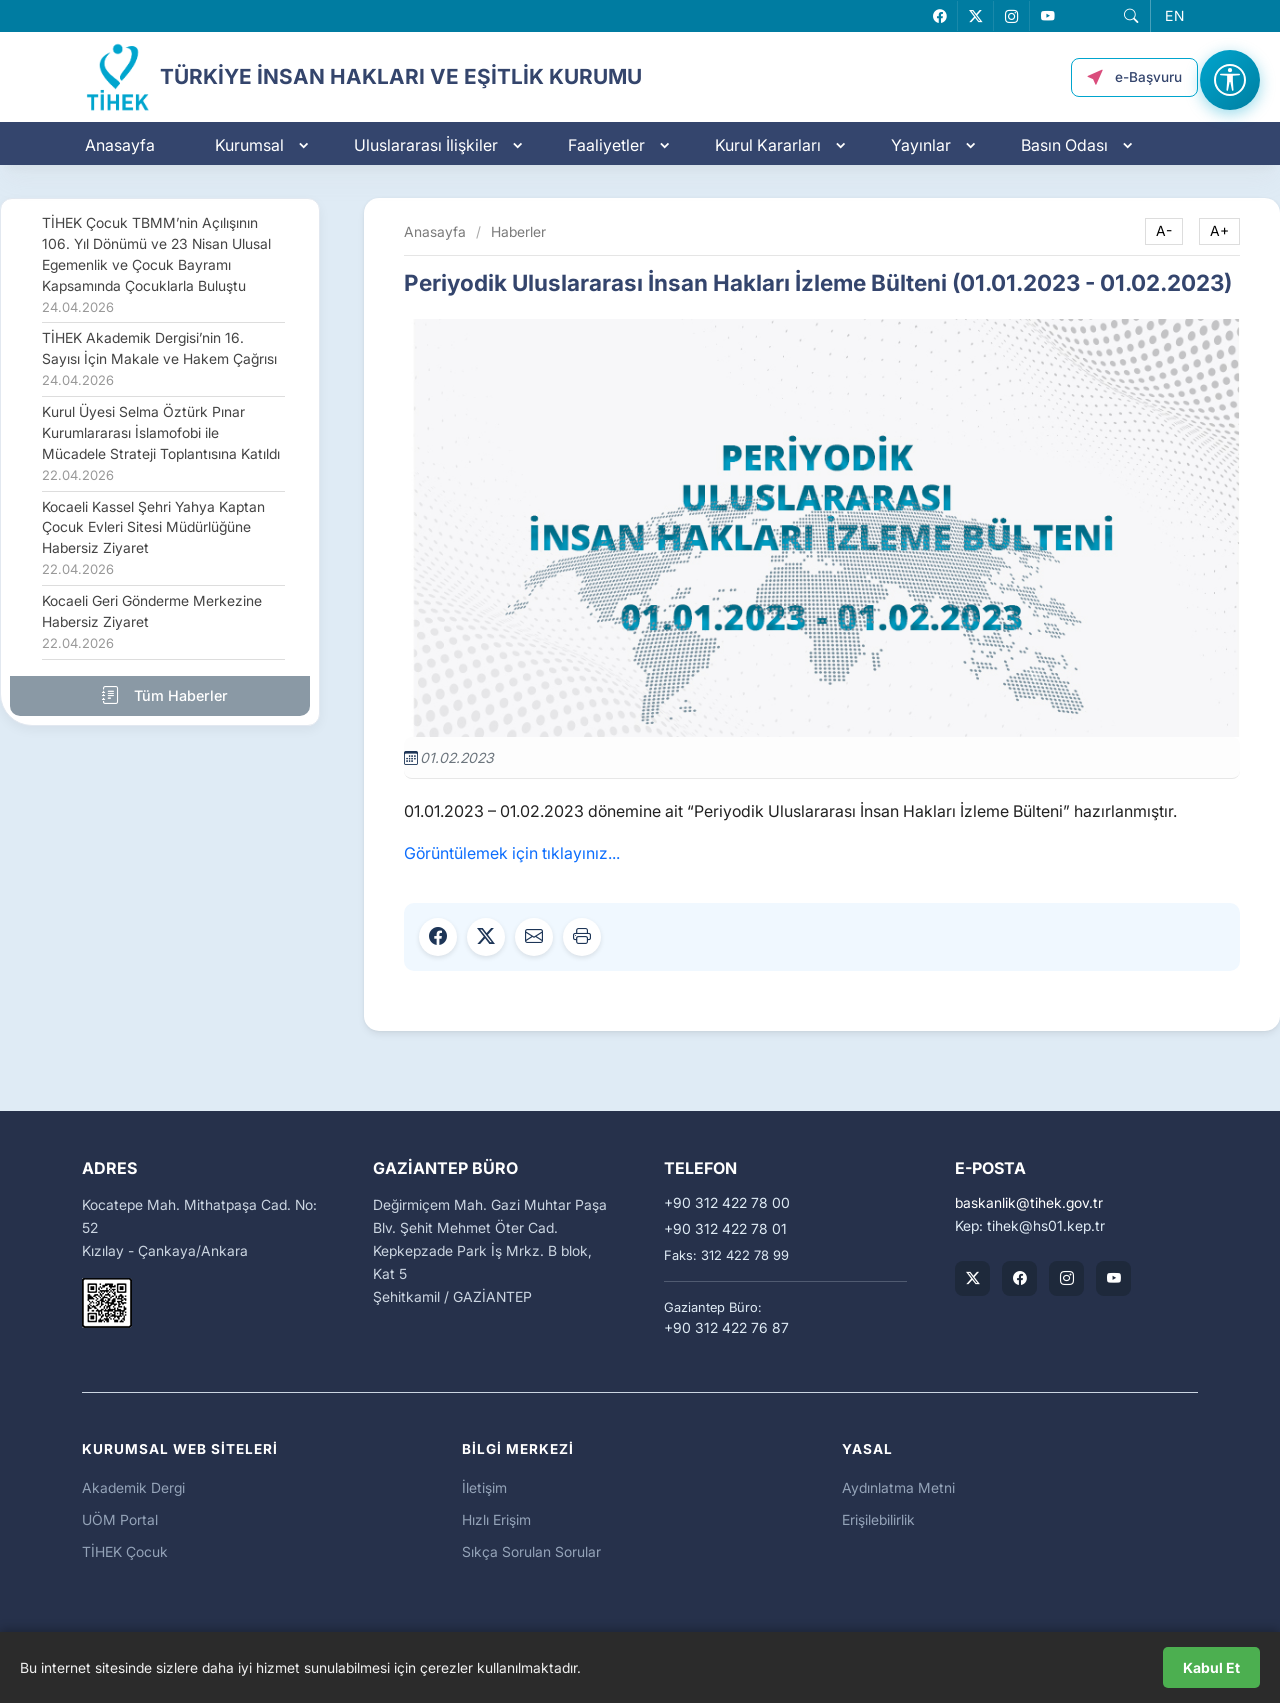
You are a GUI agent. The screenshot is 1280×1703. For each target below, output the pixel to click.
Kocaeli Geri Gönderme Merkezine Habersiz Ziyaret (152, 622)
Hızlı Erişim (496, 1519)
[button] (1129, 17)
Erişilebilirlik (878, 1519)
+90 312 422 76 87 (726, 1328)
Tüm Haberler (160, 695)
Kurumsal (249, 147)
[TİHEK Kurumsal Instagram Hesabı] (1066, 1278)
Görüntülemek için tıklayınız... (512, 853)
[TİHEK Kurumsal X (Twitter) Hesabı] (972, 1278)
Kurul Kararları (768, 147)
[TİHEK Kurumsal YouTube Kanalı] (1113, 1278)
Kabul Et (1211, 1667)
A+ (1219, 231)
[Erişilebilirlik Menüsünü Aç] (1230, 80)
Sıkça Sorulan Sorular (531, 1551)
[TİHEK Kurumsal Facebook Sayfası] (1019, 1278)
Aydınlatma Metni (898, 1487)
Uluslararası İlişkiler (426, 147)
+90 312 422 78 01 (725, 1229)
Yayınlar (921, 147)
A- (1164, 231)
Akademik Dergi (133, 1487)
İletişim (484, 1487)
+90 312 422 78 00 (727, 1203)
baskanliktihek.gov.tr (1029, 1203)
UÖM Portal (120, 1519)
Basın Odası (1064, 147)
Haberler (518, 231)
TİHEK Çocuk (125, 1551)
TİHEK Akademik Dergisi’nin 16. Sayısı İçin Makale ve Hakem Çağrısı (159, 359)
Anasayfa (120, 147)
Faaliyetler (606, 147)
